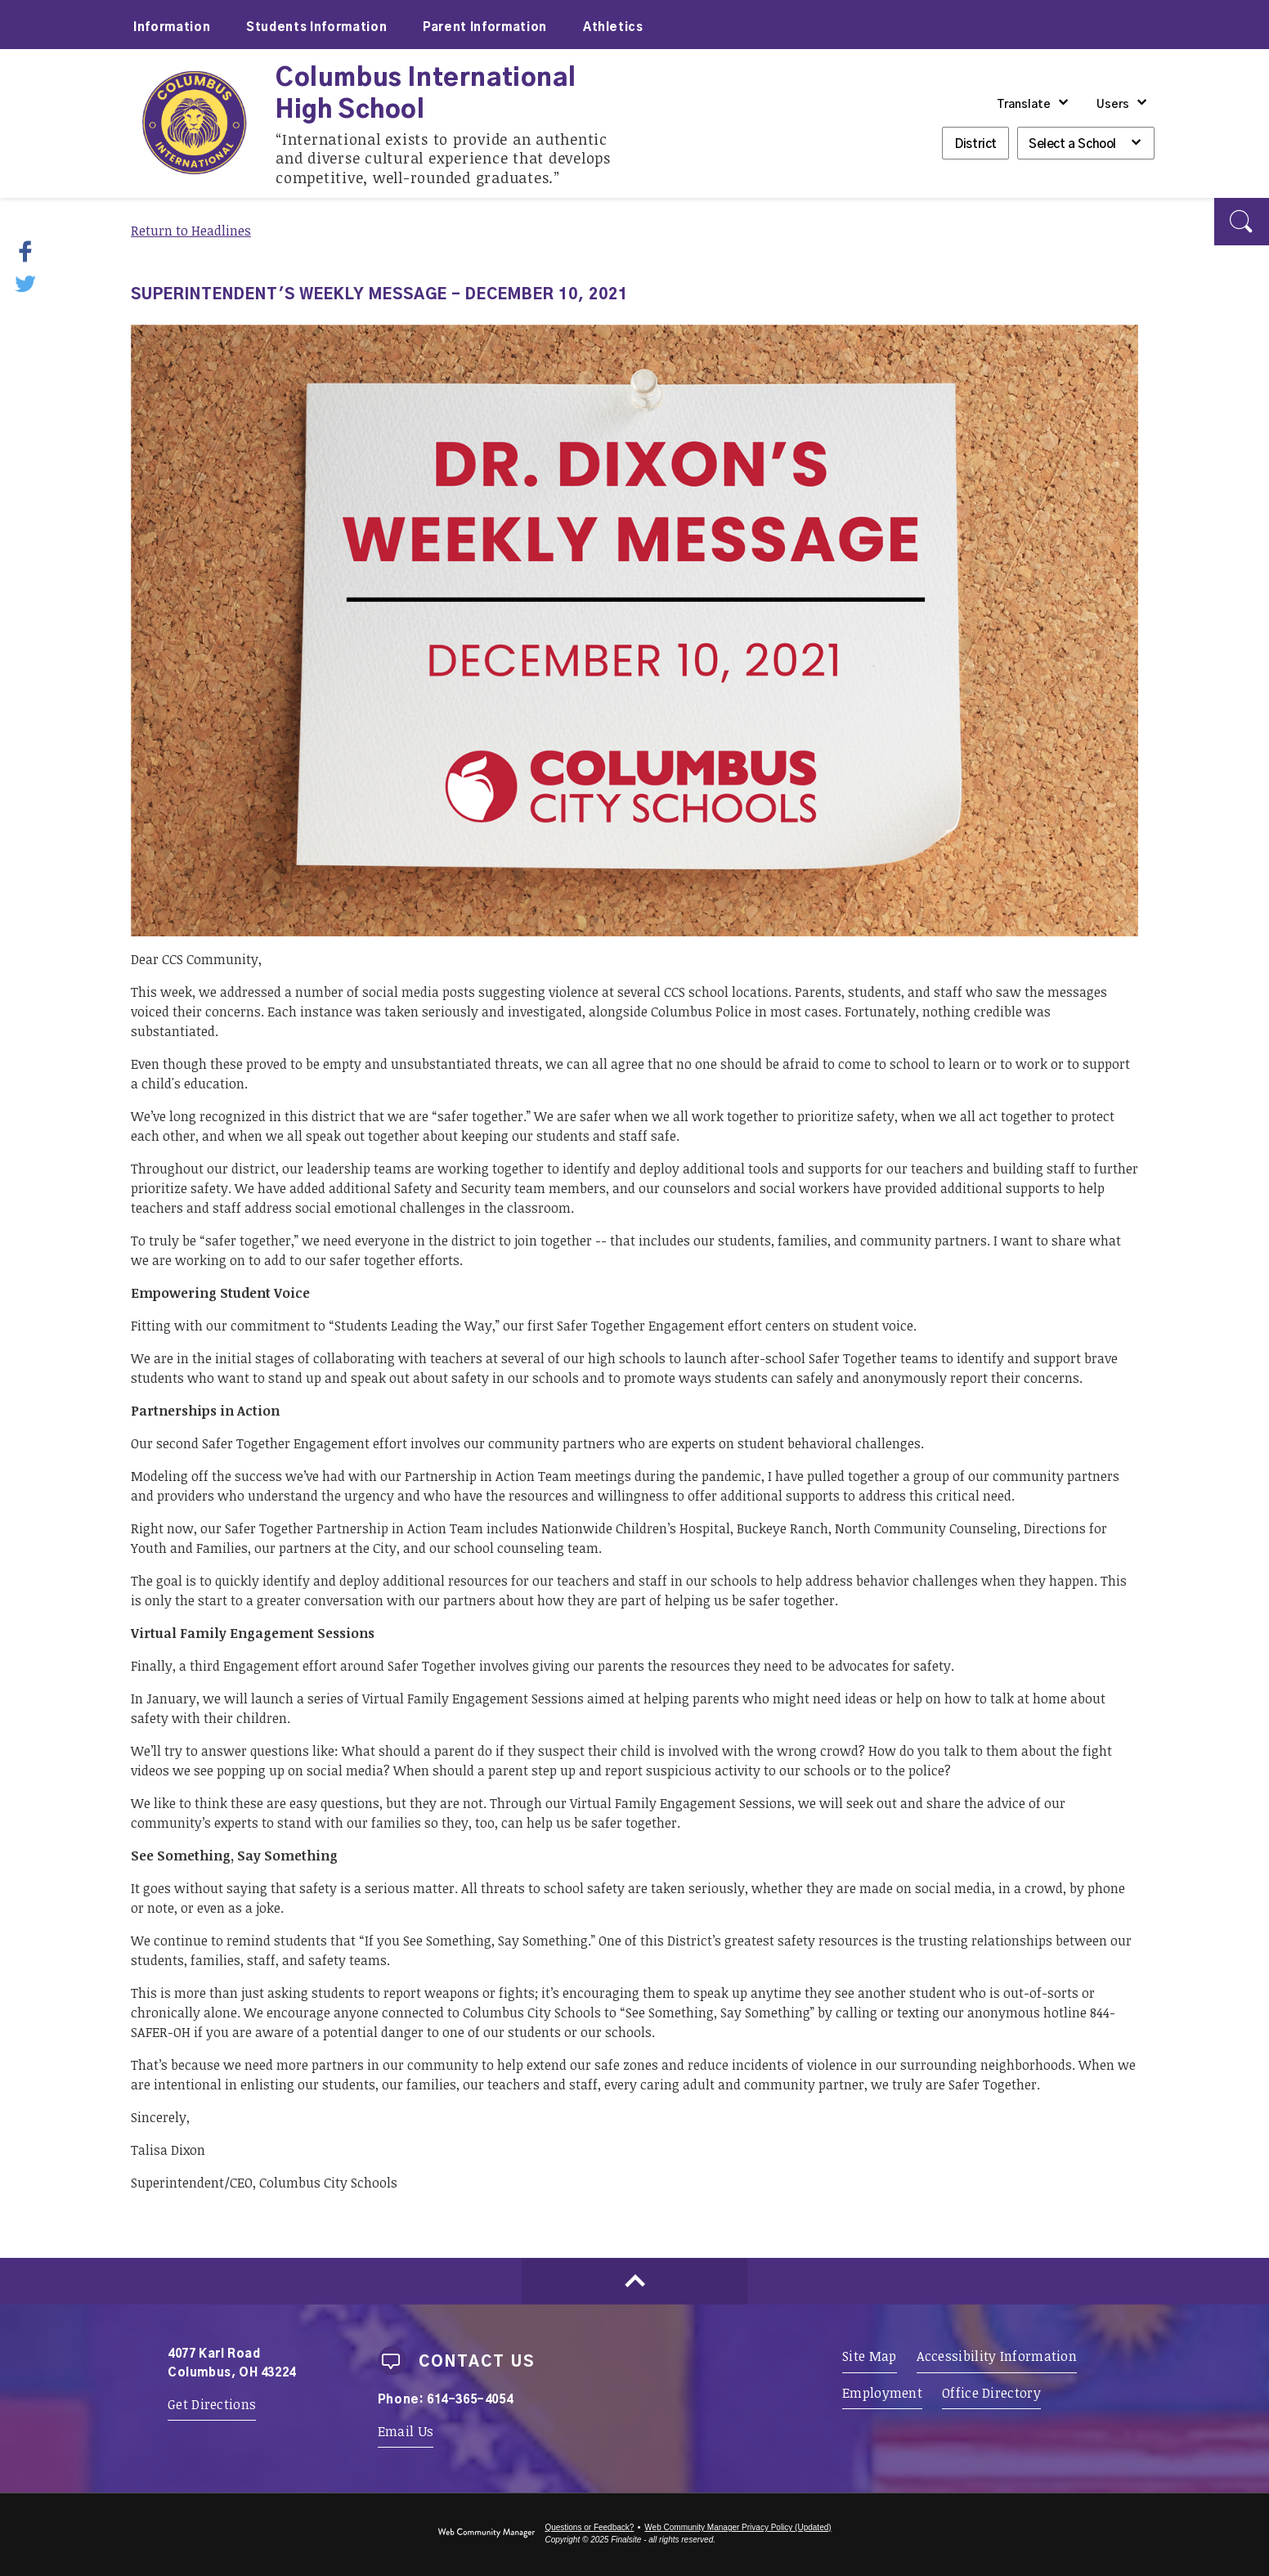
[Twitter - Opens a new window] (26, 282)
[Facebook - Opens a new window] (36, 251)
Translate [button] (1024, 104)
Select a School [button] (1072, 144)
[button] (1241, 221)
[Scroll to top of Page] (634, 2281)
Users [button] (1112, 104)
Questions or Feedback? (589, 2527)
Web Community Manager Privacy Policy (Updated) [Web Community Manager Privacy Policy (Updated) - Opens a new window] (737, 2527)
